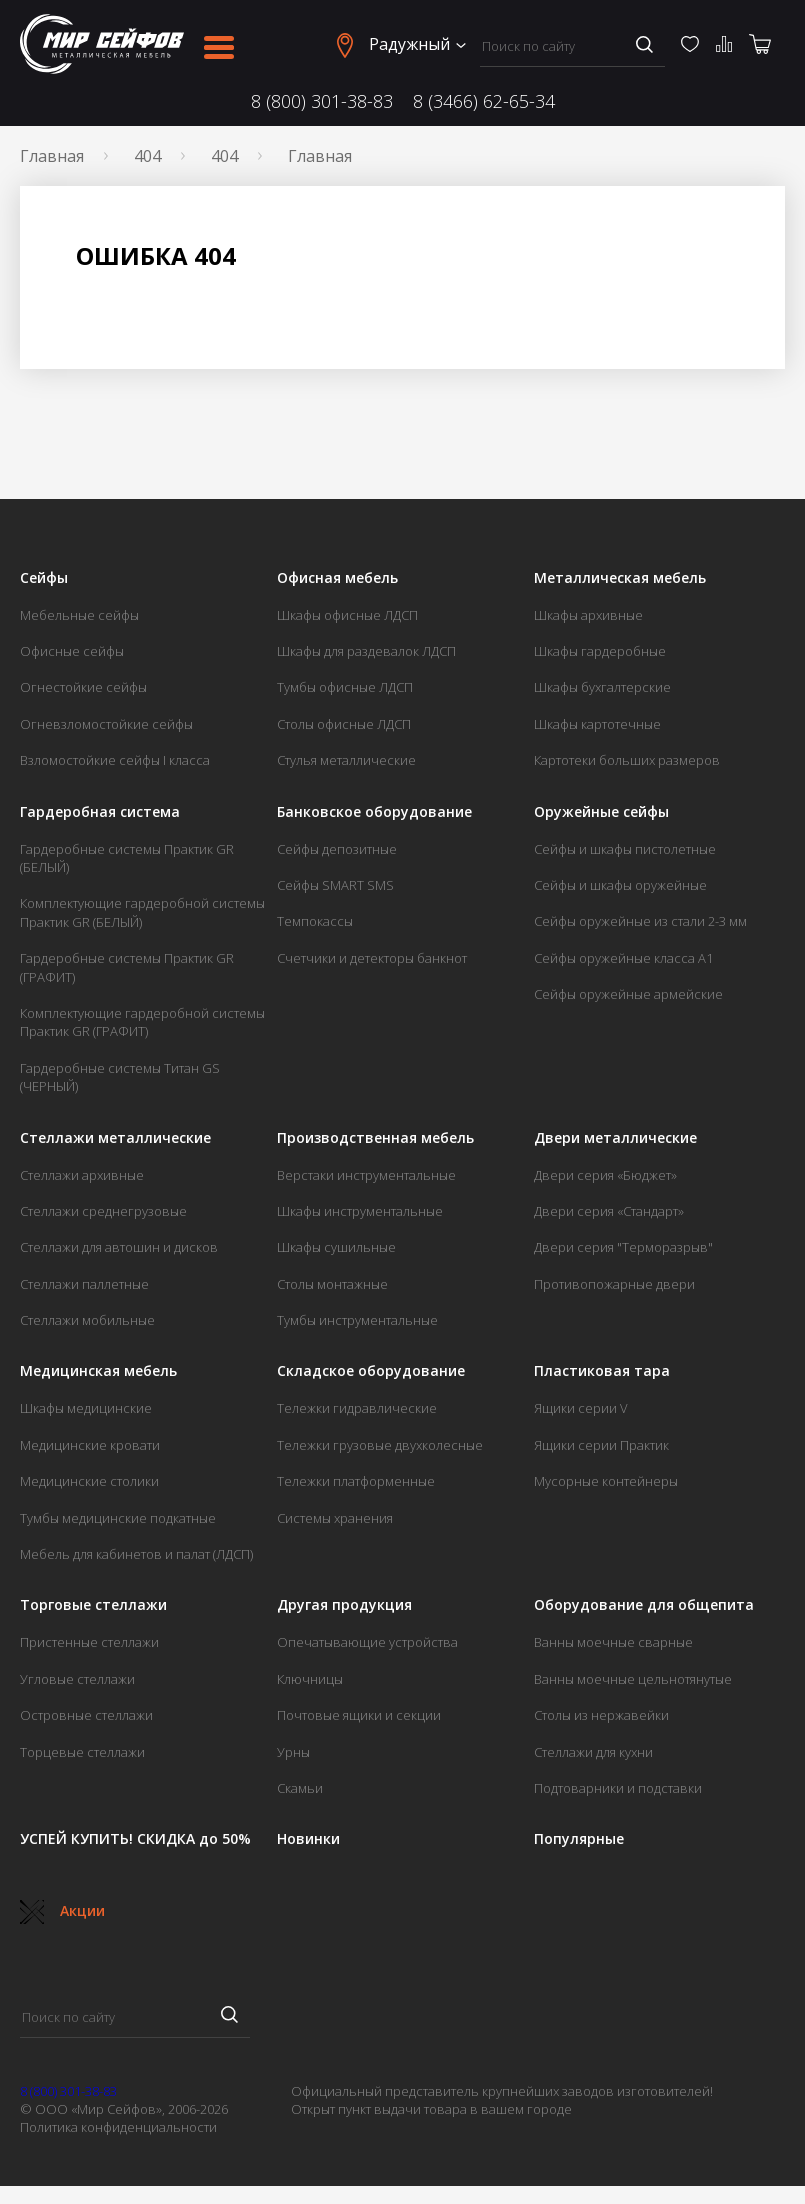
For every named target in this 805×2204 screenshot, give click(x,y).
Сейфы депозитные (337, 849)
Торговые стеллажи (93, 1605)
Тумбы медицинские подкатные (118, 1518)
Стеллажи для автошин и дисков (119, 1247)
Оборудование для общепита (644, 1605)
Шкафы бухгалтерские (602, 687)
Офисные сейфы (72, 651)
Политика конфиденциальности (118, 2127)
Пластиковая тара (602, 1371)
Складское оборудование (371, 1371)
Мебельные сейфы (79, 615)
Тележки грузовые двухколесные (380, 1445)
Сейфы (44, 578)
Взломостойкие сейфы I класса (115, 760)
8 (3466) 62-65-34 (484, 101)
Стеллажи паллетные (84, 1284)
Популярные (579, 1839)
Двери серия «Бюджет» (605, 1175)
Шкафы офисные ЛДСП (347, 615)
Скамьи (300, 1788)
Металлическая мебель (620, 578)
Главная (52, 156)
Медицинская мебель (98, 1371)
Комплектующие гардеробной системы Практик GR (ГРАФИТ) (142, 1022)
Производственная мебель (375, 1138)
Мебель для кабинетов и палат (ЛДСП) (136, 1554)
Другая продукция (344, 1605)
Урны (293, 1752)
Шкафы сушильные (336, 1247)
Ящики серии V (581, 1408)
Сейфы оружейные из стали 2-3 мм (640, 921)
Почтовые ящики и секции (359, 1715)
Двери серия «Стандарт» (609, 1211)
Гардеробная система (100, 812)
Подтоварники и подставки (618, 1788)
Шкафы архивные (588, 615)
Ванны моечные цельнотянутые (633, 1679)
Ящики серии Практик (601, 1445)
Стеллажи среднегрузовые (103, 1211)
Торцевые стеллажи (82, 1752)
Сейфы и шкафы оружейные (620, 885)
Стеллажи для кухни (593, 1752)
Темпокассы (315, 921)
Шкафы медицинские (86, 1408)
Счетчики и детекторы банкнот (372, 958)
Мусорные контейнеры (606, 1481)
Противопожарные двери (614, 1284)
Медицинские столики (89, 1481)
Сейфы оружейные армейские (628, 994)
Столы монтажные (332, 1284)
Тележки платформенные (356, 1481)
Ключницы (310, 1679)
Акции (62, 1910)
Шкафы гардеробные (600, 651)
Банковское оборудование (374, 812)
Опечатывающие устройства (367, 1642)
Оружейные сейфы (601, 812)
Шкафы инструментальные (360, 1211)
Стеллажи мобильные (87, 1320)
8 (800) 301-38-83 (322, 101)
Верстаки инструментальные (366, 1175)
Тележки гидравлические (357, 1408)
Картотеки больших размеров (627, 760)
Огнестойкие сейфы (83, 687)
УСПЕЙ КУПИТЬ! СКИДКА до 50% (135, 1839)
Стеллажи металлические (115, 1138)
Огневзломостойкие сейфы (106, 724)
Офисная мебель (337, 578)
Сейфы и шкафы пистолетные (625, 849)
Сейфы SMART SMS (335, 885)
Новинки (308, 1839)
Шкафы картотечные (597, 724)
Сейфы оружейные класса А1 (623, 958)
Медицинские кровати (90, 1445)
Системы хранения (335, 1518)
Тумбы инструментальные (357, 1320)
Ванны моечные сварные (613, 1642)
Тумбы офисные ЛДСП (345, 687)
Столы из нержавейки (601, 1715)
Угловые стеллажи (77, 1679)
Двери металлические (615, 1138)
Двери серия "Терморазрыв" (623, 1247)
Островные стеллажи (86, 1715)
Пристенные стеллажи (89, 1642)
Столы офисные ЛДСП (344, 724)
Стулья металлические (346, 760)
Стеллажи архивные (82, 1175)
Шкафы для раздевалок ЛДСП (366, 651)
